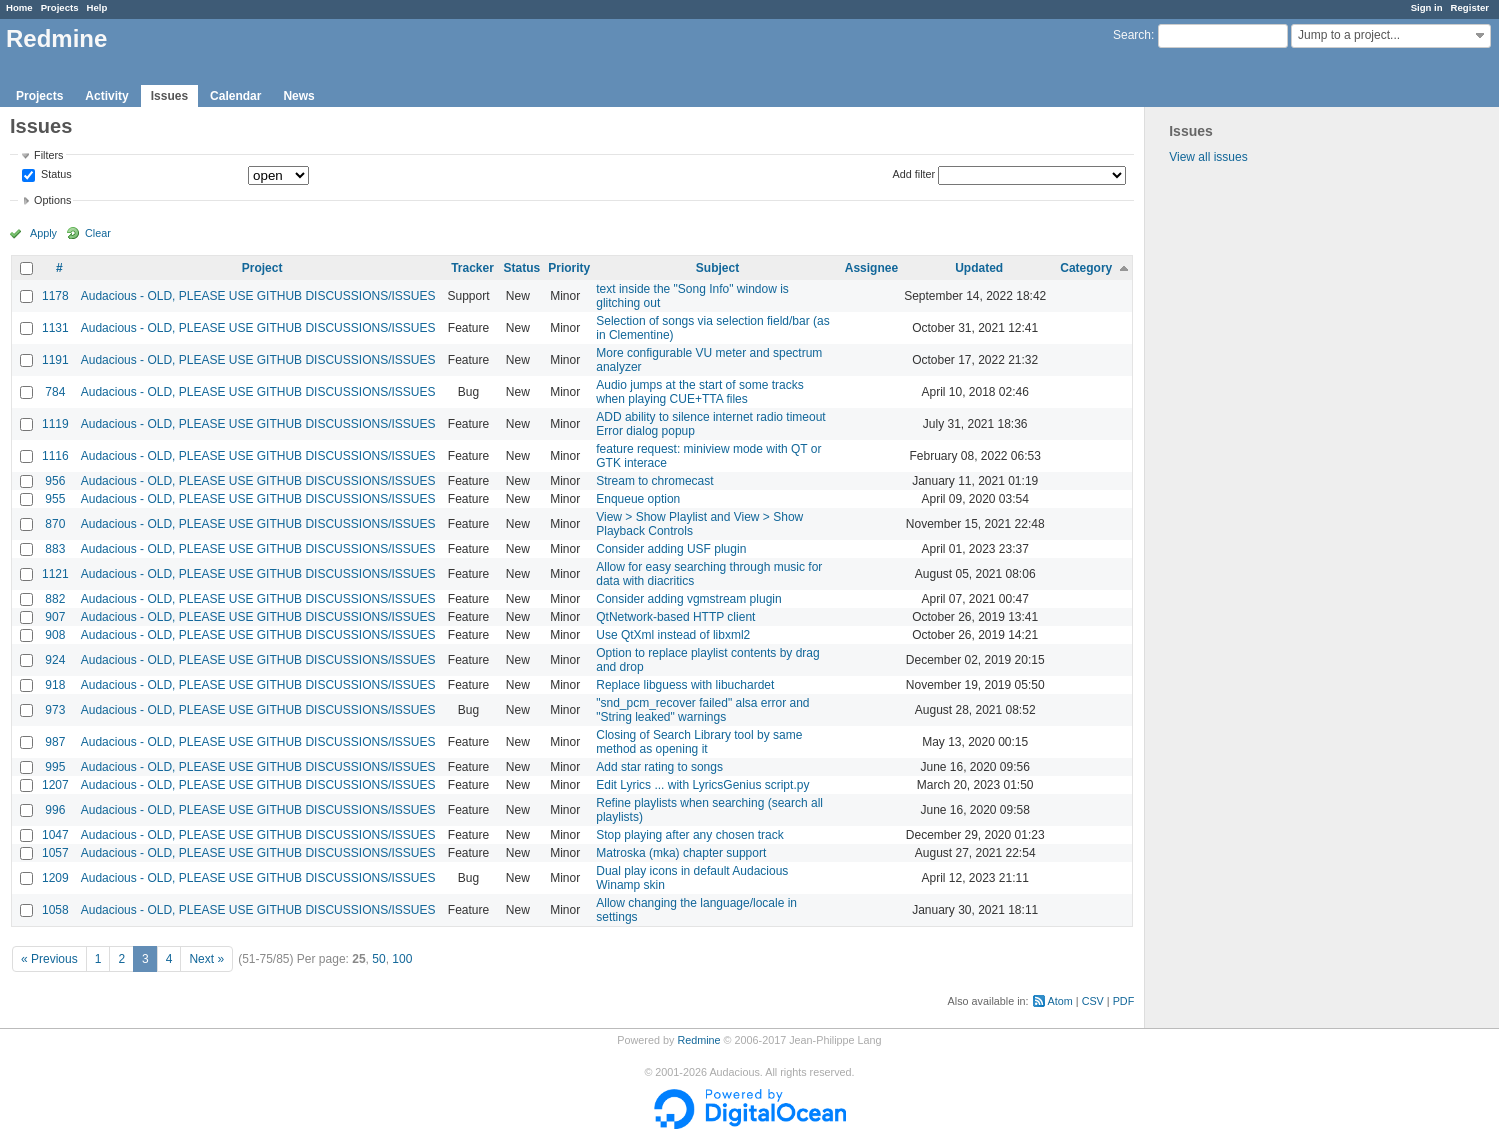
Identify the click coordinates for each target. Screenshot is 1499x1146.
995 (55, 767)
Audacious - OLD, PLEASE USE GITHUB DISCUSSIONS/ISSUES (258, 296)
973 (55, 710)
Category (1086, 268)
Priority (569, 268)
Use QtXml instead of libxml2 (673, 635)
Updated (979, 268)
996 (55, 810)
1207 (55, 785)
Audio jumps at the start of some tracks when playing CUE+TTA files (699, 392)
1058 (55, 910)
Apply (43, 233)
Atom (1060, 1001)
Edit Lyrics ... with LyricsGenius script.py (702, 785)
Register (1470, 7)
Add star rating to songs (659, 767)
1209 (55, 878)
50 (378, 959)
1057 (55, 853)
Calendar (235, 96)
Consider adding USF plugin (671, 549)
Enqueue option (638, 499)
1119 (55, 424)
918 (55, 685)
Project (262, 268)
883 (55, 549)
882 (55, 599)
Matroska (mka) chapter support (681, 853)
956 (55, 481)
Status (55, 175)
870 (55, 524)
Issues (169, 96)
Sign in (1427, 7)
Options (52, 200)
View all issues (1208, 157)
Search (1132, 35)
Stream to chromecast (654, 481)
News (298, 96)
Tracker (472, 268)
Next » (206, 959)
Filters (48, 155)
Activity (106, 96)
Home (19, 7)
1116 (55, 456)
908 (55, 635)
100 (402, 959)
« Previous (49, 959)
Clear (98, 233)
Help (97, 7)
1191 (55, 360)
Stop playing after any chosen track (689, 835)
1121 (55, 574)
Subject (717, 268)
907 (55, 617)
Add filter (914, 174)
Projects (60, 7)
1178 (55, 296)
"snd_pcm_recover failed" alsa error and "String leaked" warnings (702, 710)
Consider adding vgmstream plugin (688, 599)
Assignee (871, 268)
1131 (55, 328)
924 (55, 660)
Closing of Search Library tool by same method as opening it (699, 742)
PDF (1124, 1001)
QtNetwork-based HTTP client (675, 617)
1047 (55, 835)
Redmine (698, 1040)
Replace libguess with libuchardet (685, 685)
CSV (1093, 1001)
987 (55, 742)
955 (55, 499)
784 (55, 392)
